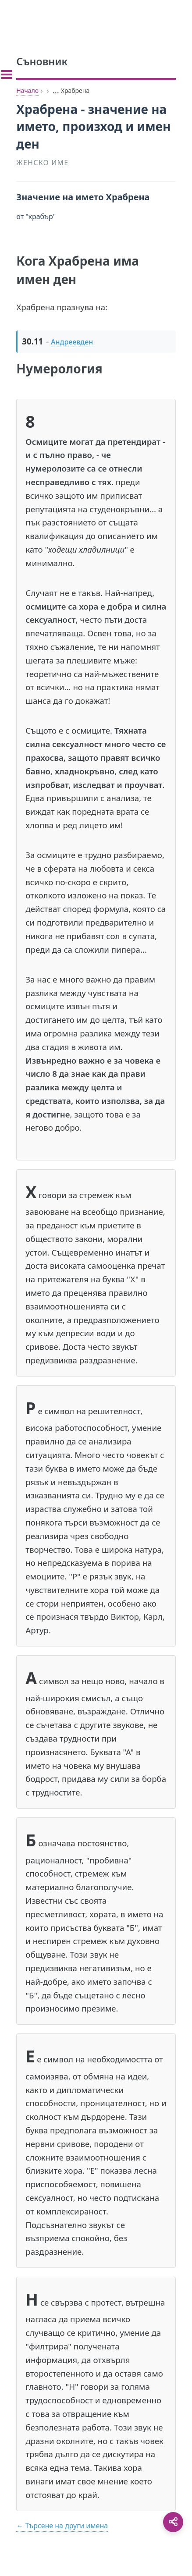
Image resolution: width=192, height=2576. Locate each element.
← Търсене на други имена (62, 2525)
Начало (27, 90)
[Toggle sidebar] (6, 74)
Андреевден (72, 342)
